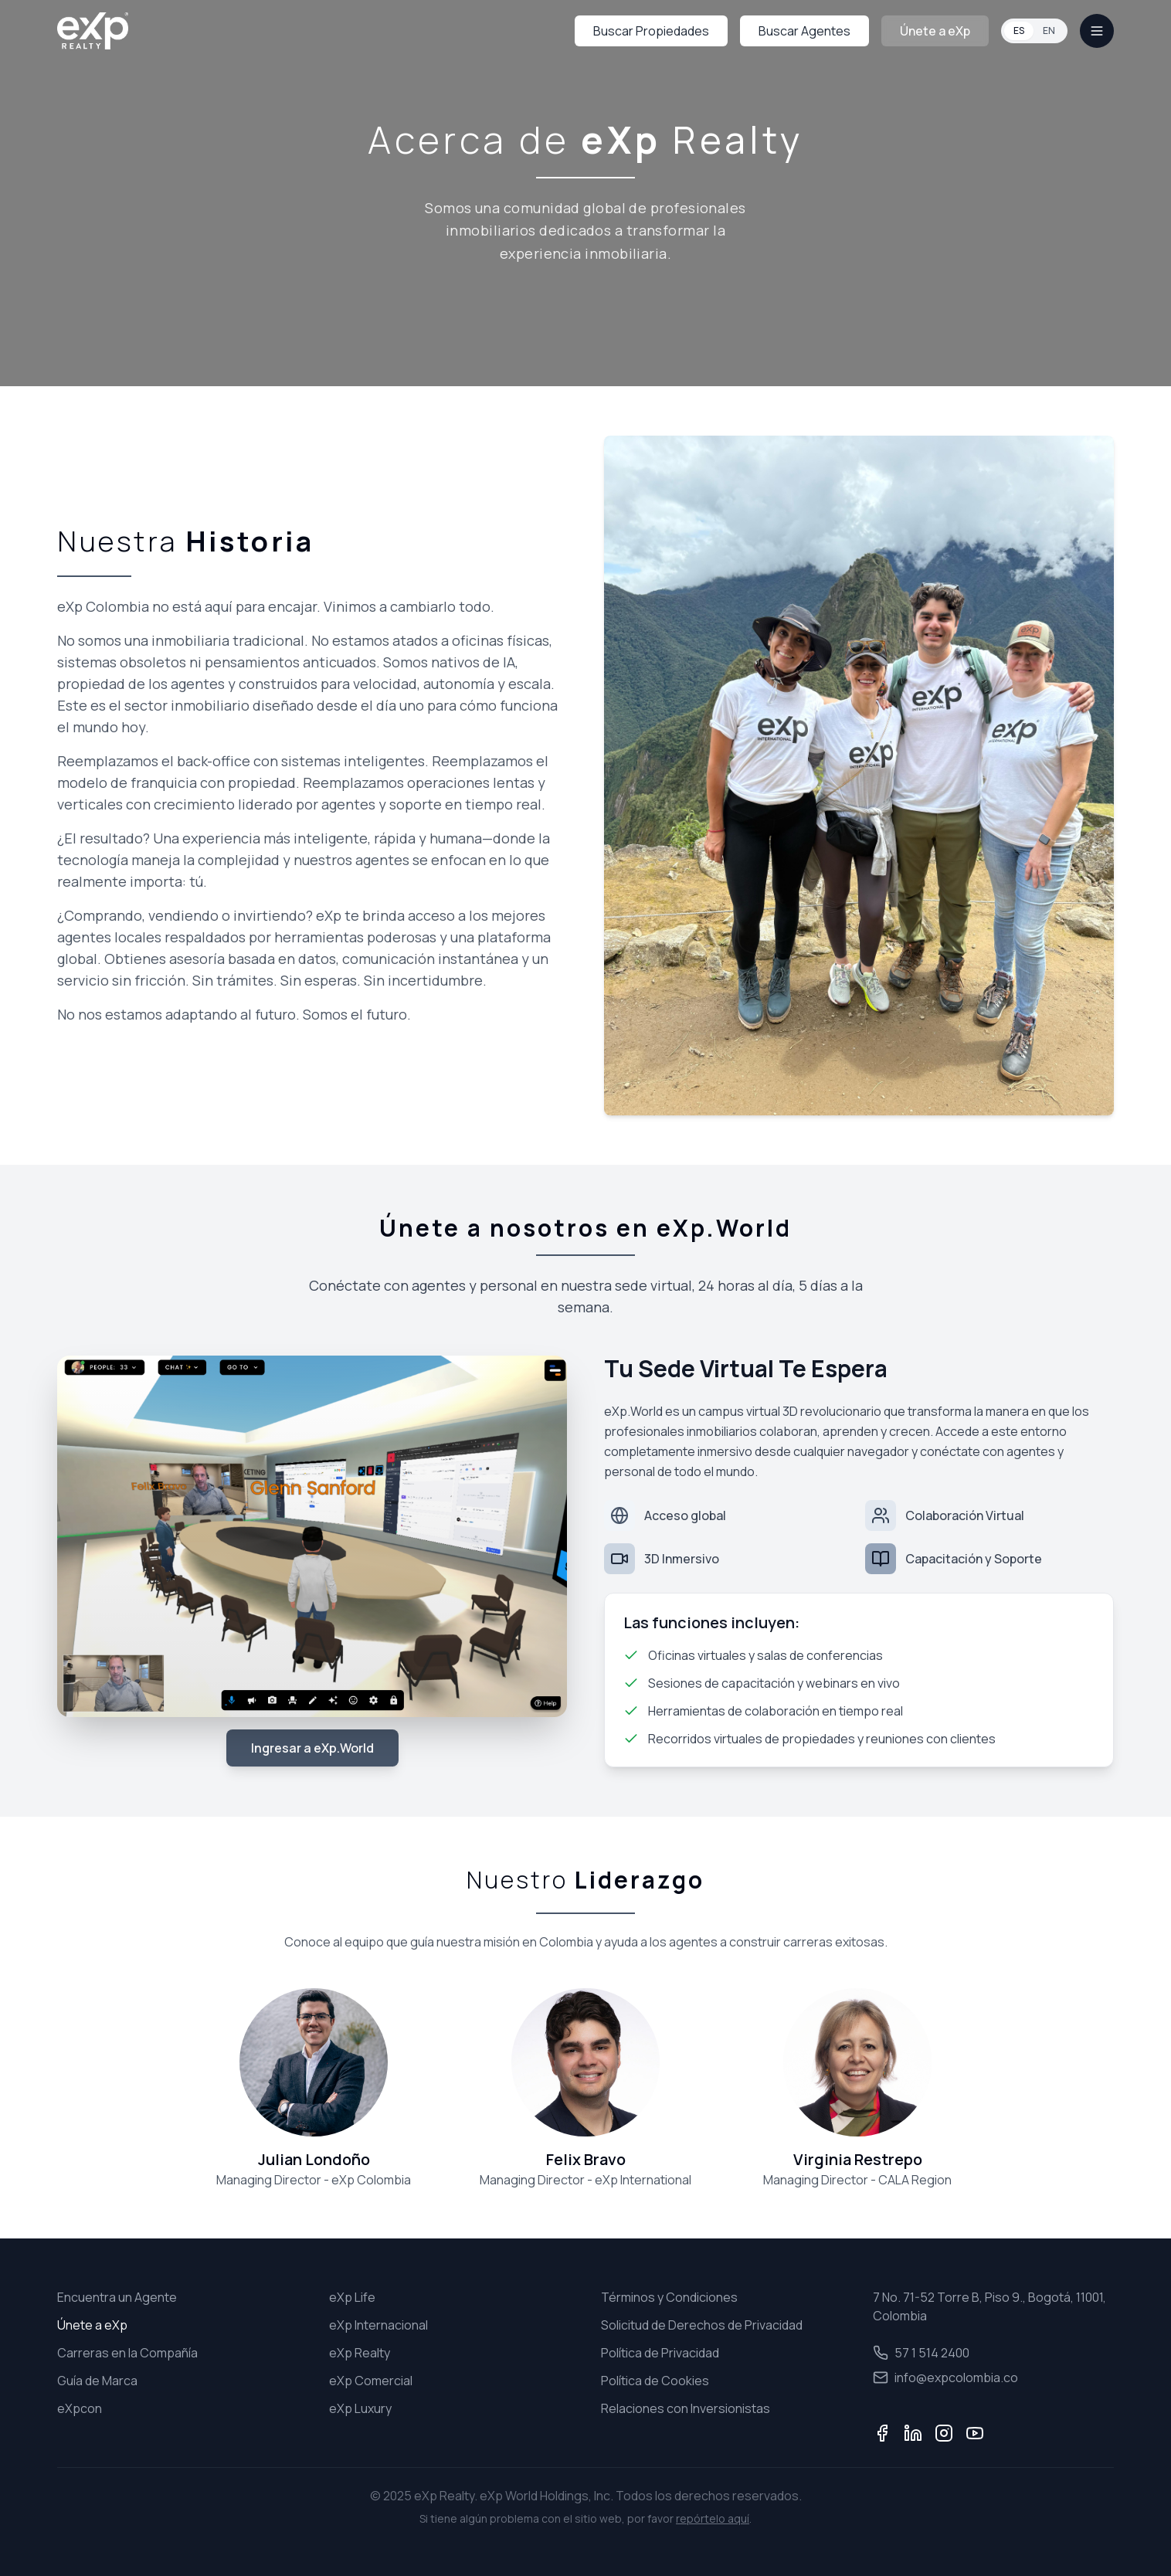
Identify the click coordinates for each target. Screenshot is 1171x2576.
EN (1049, 30)
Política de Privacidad (660, 2352)
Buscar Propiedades (651, 30)
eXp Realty (359, 2352)
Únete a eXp (935, 30)
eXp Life (352, 2297)
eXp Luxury (360, 2408)
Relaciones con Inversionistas (685, 2408)
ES (1018, 30)
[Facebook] (882, 2433)
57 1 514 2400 (921, 2352)
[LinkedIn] (913, 2433)
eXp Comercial (370, 2380)
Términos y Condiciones (669, 2297)
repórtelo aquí (712, 2518)
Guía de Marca (97, 2380)
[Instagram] (944, 2433)
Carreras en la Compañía (127, 2352)
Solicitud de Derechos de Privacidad (702, 2324)
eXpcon (79, 2408)
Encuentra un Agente (117, 2297)
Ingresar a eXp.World (311, 1747)
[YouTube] (975, 2433)
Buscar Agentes (804, 30)
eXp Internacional (378, 2324)
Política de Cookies (655, 2380)
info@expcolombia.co (945, 2377)
